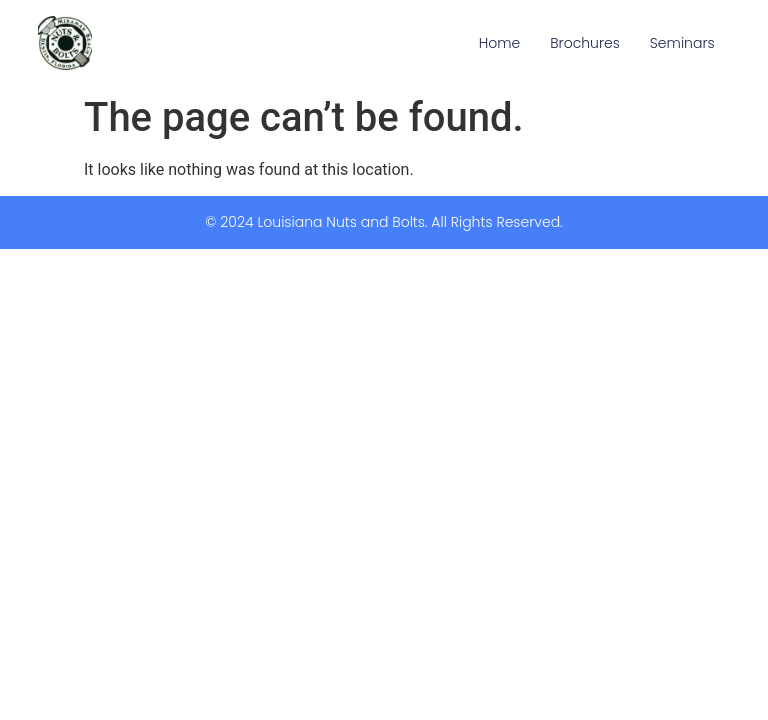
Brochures (585, 43)
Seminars (682, 43)
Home (500, 43)
